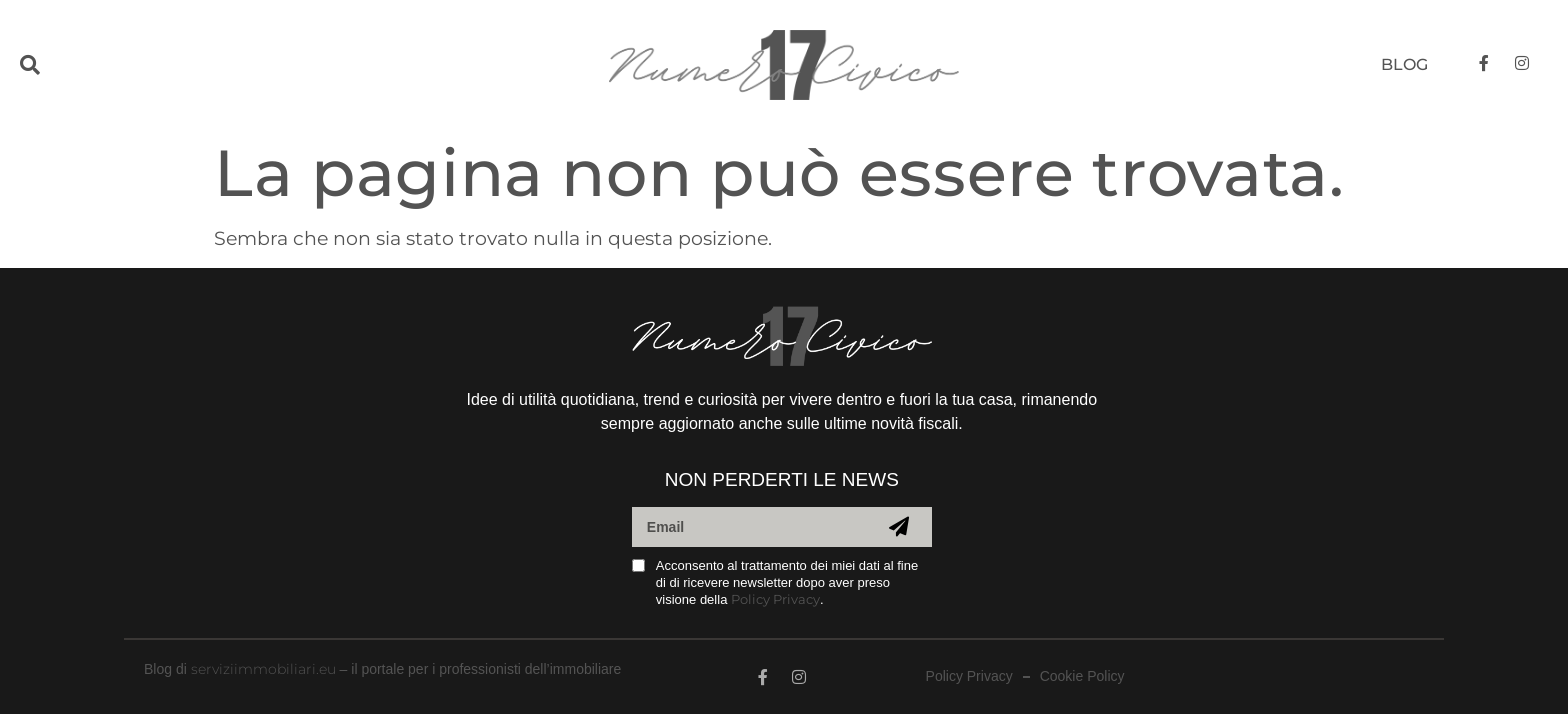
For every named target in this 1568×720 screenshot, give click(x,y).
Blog (1404, 64)
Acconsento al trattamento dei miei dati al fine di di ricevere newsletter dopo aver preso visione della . (787, 582)
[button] (72, 65)
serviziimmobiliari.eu (263, 669)
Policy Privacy (775, 599)
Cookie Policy (1082, 676)
